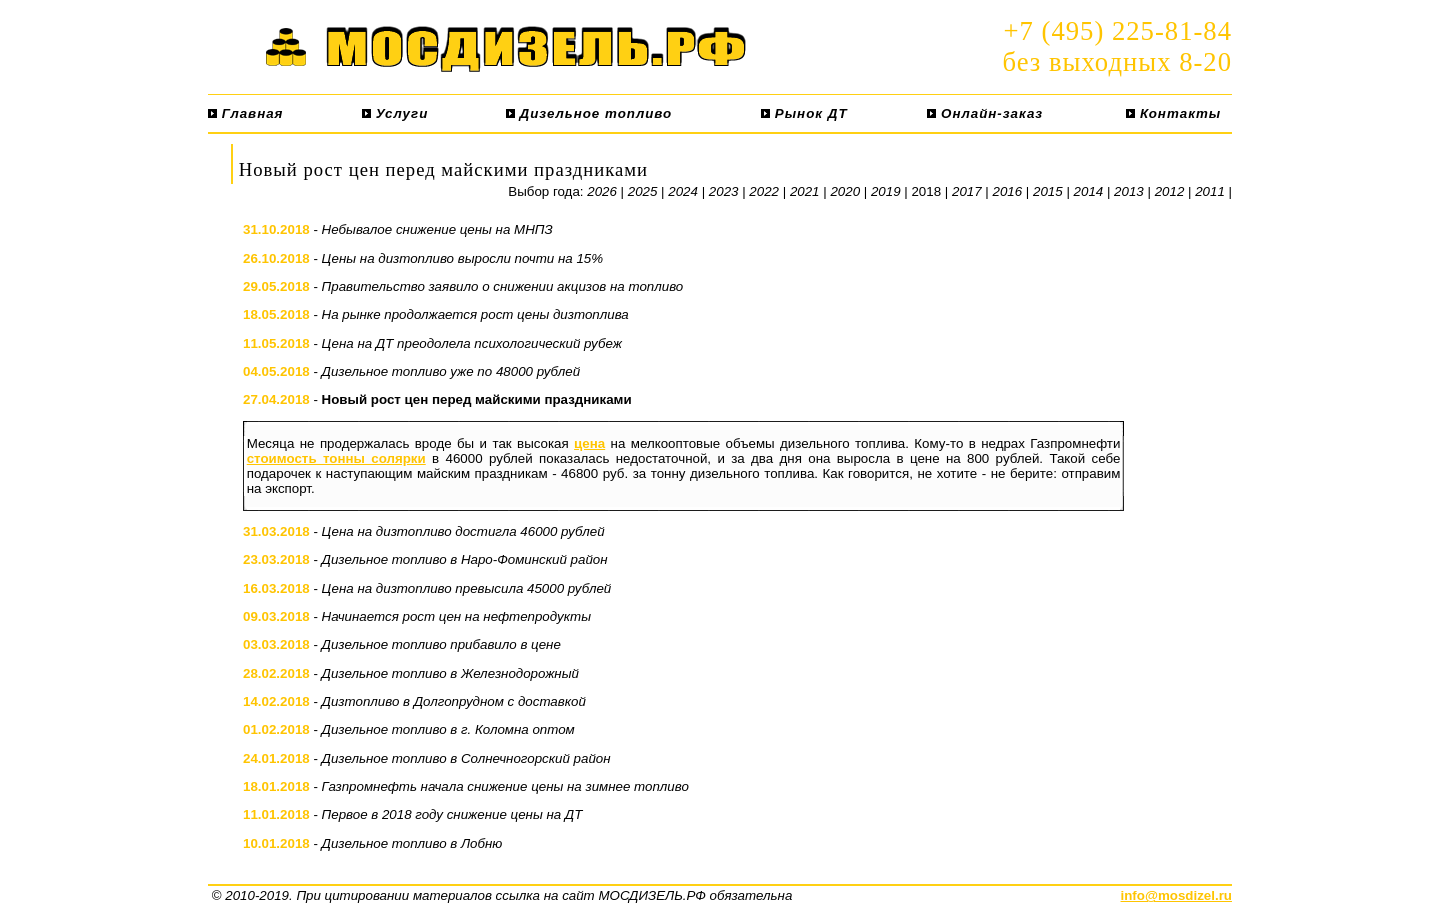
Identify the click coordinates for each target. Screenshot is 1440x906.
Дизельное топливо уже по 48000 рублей (451, 371)
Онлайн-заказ (985, 113)
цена (589, 443)
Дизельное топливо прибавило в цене (441, 644)
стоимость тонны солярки (336, 458)
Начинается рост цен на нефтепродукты (456, 616)
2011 (1210, 191)
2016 (1008, 191)
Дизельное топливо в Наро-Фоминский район (465, 559)
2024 (683, 191)
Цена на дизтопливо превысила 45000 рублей (467, 588)
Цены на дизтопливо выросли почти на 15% (463, 258)
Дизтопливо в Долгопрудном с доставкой (454, 701)
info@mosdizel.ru (1176, 895)
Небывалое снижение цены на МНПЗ (437, 229)
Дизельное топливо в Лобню (412, 843)
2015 (1048, 191)
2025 (643, 191)
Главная (245, 113)
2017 (967, 191)
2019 (886, 191)
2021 (805, 191)
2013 (1129, 191)
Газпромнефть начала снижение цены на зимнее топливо (505, 786)
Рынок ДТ (804, 113)
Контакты (1173, 113)
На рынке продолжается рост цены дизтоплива (475, 314)
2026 (602, 191)
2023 (724, 191)
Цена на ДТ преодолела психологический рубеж (472, 343)
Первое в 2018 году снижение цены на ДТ (452, 814)
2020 (845, 191)
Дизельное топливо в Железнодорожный (450, 673)
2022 (764, 191)
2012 (1170, 191)
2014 (1089, 191)
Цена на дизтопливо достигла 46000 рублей (463, 531)
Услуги (395, 113)
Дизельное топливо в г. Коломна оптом (448, 729)
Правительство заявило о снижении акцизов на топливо (503, 286)
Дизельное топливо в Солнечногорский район (466, 758)
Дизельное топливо (589, 113)
